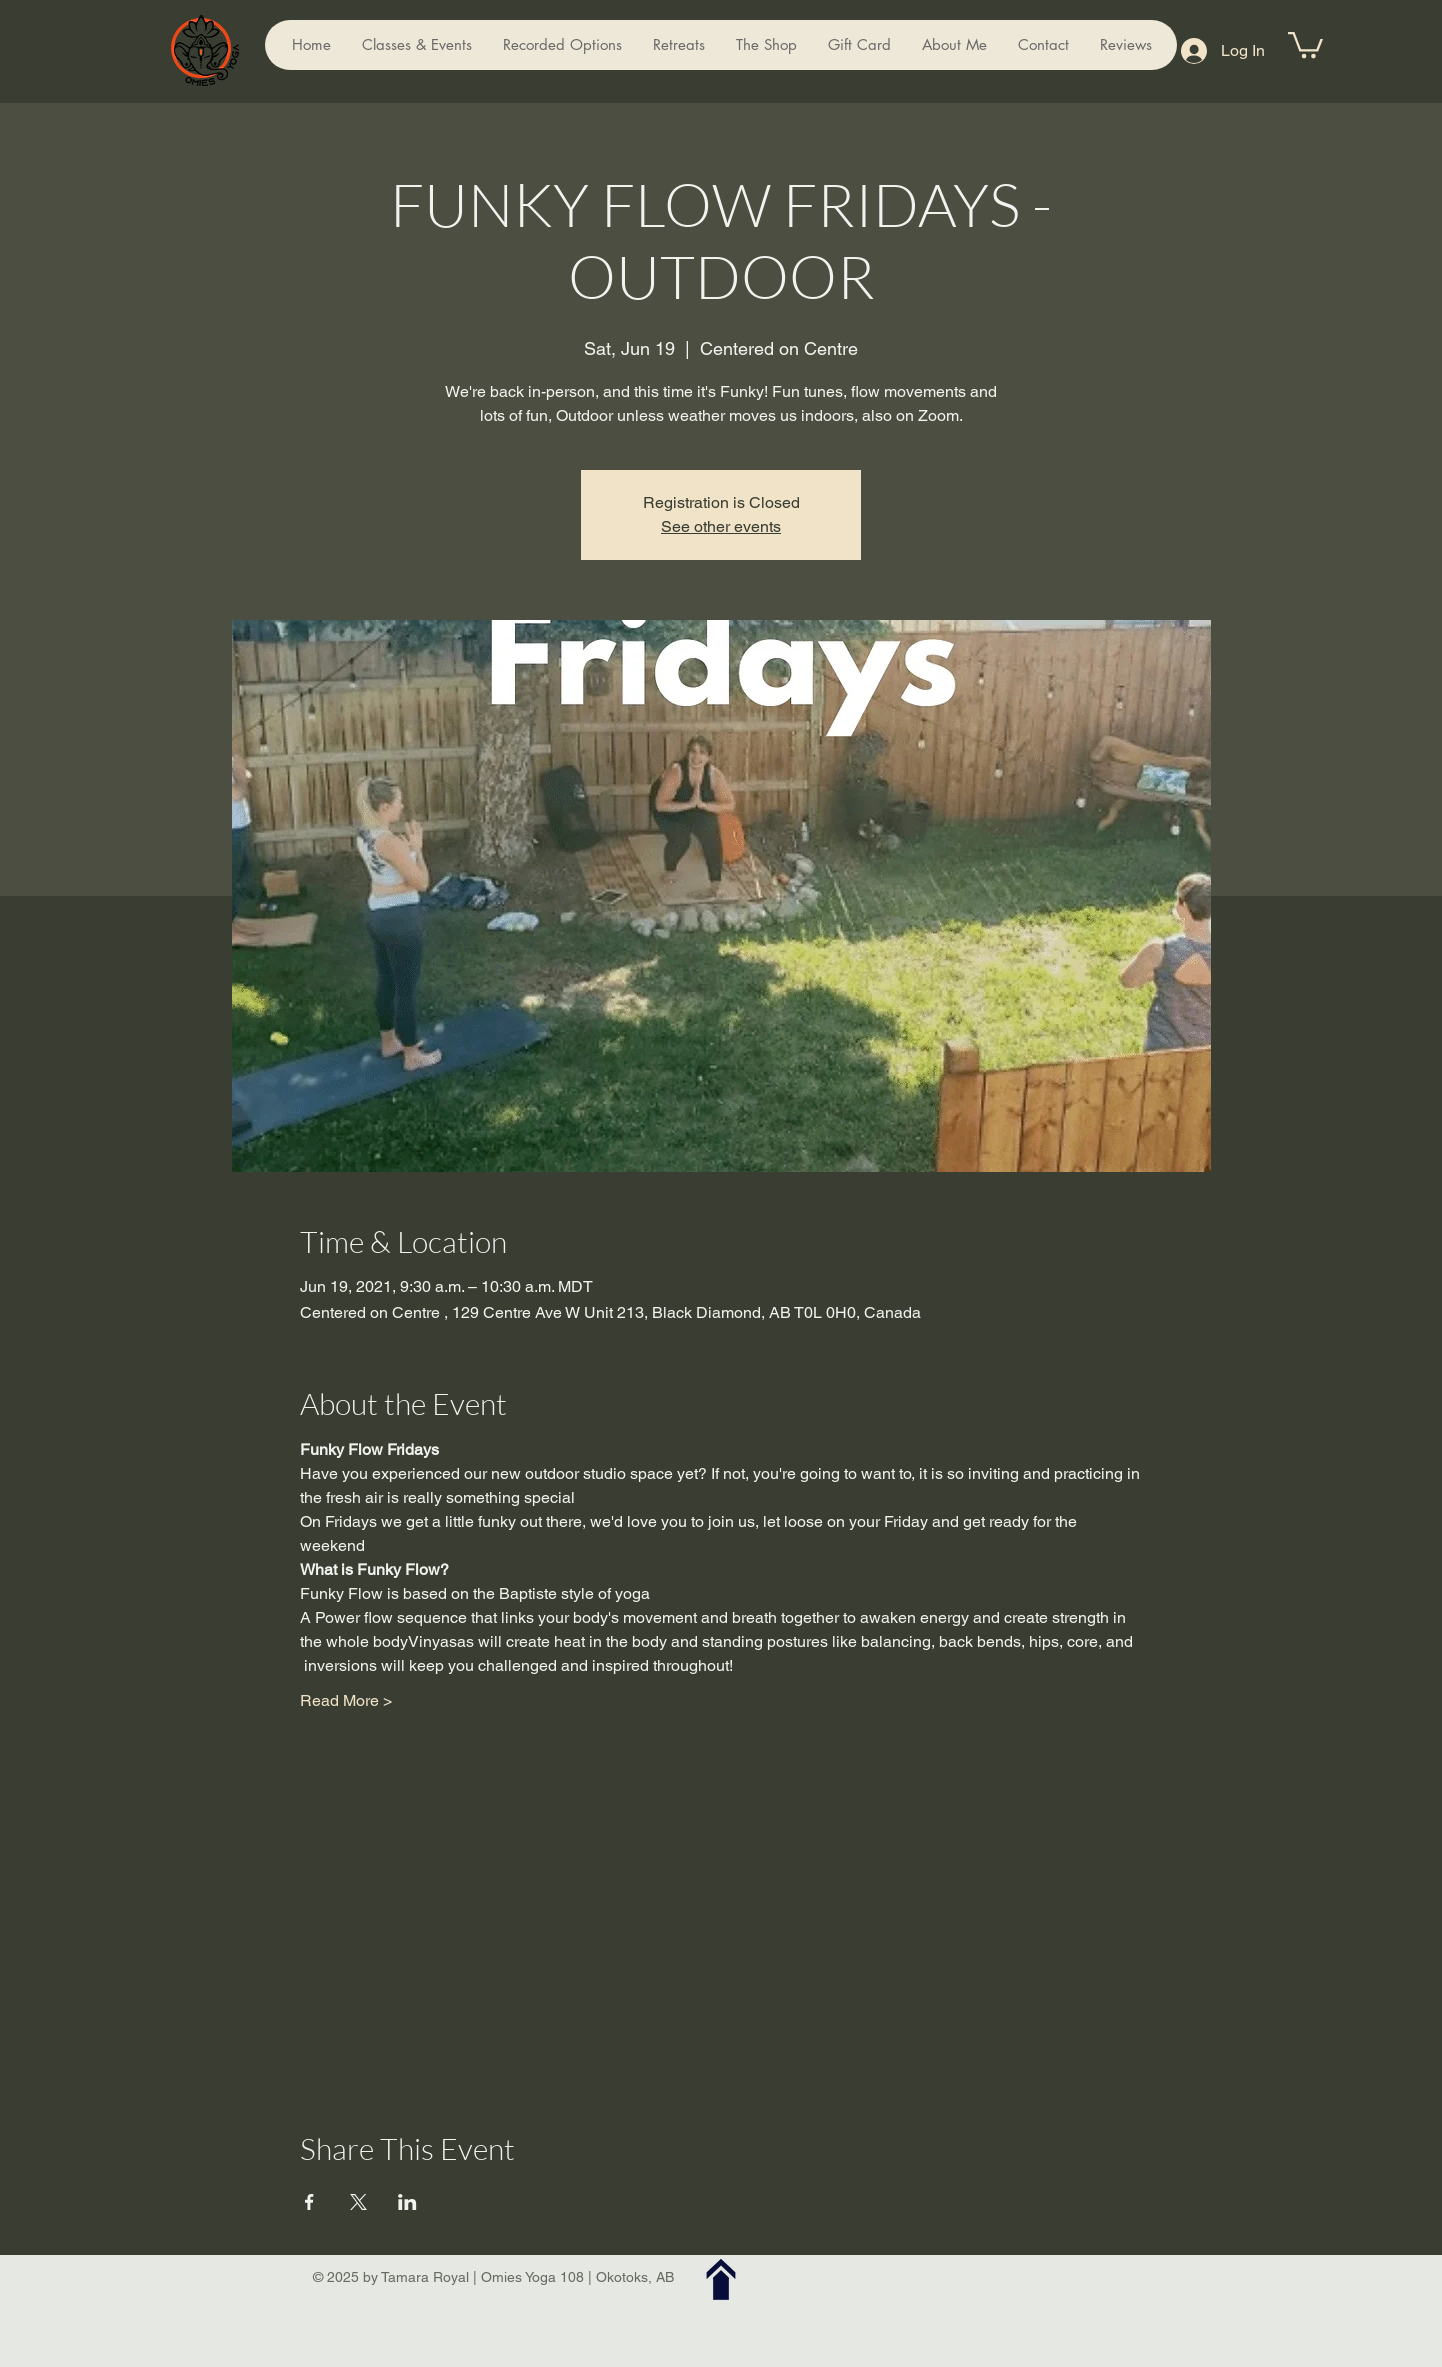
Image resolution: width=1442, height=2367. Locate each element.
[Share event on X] (358, 2202)
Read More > (346, 1700)
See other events (721, 526)
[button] (1305, 43)
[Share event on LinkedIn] (407, 2202)
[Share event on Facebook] (309, 2202)
